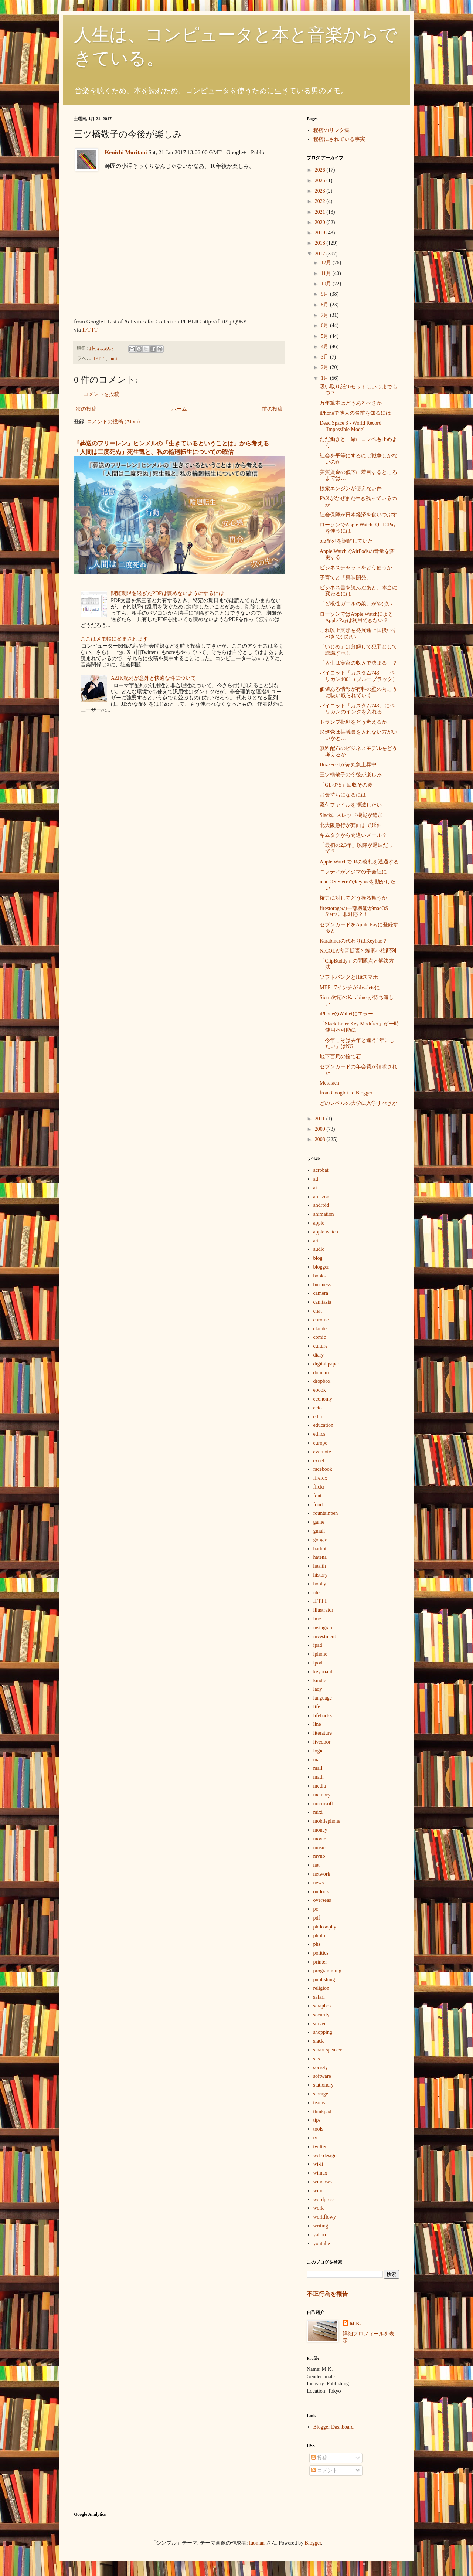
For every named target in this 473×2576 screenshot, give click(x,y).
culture (320, 1346)
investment (324, 1636)
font (317, 1496)
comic (319, 1337)
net (316, 1865)
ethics (319, 1434)
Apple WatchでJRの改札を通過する (359, 862)
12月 (327, 262)
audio (319, 1249)
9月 (325, 294)
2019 (321, 232)
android (321, 1205)
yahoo (319, 2234)
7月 (325, 315)
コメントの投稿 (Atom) (113, 421)
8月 (325, 305)
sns (316, 2058)
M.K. (355, 2323)
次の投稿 (86, 409)
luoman (257, 2543)
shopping (322, 2032)
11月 (326, 273)
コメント (324, 2470)
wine (318, 2190)
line (317, 1724)
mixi (318, 1812)
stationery (323, 2085)
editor (319, 1416)
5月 (325, 336)
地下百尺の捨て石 (340, 1056)
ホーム (179, 409)
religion (321, 1988)
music (113, 358)
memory (322, 1795)
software (322, 2076)
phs (316, 1944)
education (323, 1425)
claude (320, 1328)
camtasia (322, 1302)
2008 (321, 1139)
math (318, 1777)
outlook (321, 1891)
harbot (320, 1548)
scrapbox (322, 2006)
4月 (325, 346)
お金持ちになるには (343, 795)
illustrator (323, 1610)
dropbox (322, 1381)
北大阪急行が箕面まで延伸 (351, 825)
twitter (320, 2146)
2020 (321, 222)
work (318, 2208)
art (316, 1240)
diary (318, 1355)
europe (320, 1443)
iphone (320, 1654)
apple (318, 1223)
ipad (317, 1645)
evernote (322, 1452)
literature (322, 1733)
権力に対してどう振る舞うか (353, 898)
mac (317, 1759)
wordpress (324, 2199)
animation (323, 1214)
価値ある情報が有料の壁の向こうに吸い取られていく (358, 692)
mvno (319, 1856)
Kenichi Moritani (126, 152)
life (316, 1707)
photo (319, 1935)
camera (320, 1293)
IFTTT (90, 329)
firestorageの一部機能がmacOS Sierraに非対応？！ (354, 911)
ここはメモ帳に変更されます (114, 639)
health (319, 1566)
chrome (321, 1320)
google (320, 1539)
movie (319, 1839)
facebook (322, 1469)
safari (319, 1997)
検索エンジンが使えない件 (351, 488)
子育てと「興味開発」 (345, 577)
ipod (318, 1663)
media (319, 1786)
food (318, 1504)
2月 (325, 367)
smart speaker (327, 2050)
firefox (320, 1478)
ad (315, 1179)
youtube (321, 2243)
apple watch (325, 1232)
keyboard (323, 1671)
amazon (321, 1196)
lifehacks (322, 1715)
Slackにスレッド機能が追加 (351, 815)
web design (325, 2155)
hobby (319, 1583)
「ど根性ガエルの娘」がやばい (356, 604)
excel (318, 1460)
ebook (319, 1390)
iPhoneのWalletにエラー (346, 1014)
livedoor (322, 1742)
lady (317, 1689)
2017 (321, 254)
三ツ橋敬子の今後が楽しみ (351, 774)
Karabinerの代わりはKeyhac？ (353, 941)
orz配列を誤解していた (346, 541)
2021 (321, 212)
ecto (317, 1408)
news (318, 1883)
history (320, 1575)
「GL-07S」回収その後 (346, 785)
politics (321, 1953)
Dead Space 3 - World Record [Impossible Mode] (350, 426)
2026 (321, 170)
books (319, 1276)
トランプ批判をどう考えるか (353, 722)
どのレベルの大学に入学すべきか (358, 1103)
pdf (316, 1918)
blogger (321, 1267)
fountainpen (325, 1513)
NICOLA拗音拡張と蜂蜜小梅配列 (358, 951)
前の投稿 (272, 409)
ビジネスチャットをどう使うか (356, 567)
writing (320, 2226)
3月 (325, 357)
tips (317, 2120)
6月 (325, 325)
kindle (319, 1680)
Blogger (313, 2543)
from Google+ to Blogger (346, 1093)
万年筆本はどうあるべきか (351, 403)
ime (317, 1619)
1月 (325, 378)
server (319, 2023)
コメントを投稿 (101, 394)
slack (318, 2041)
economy (322, 1399)
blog (318, 1258)
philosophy (324, 1927)
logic (318, 1751)
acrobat (321, 1170)
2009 (321, 1129)
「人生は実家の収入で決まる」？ (358, 663)
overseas (322, 1900)
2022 (321, 201)
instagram (323, 1627)
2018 (321, 243)
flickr (318, 1487)
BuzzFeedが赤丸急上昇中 (348, 764)
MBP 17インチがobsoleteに (350, 987)
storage (320, 2094)
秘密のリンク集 (331, 130)
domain (321, 1372)
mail (318, 1768)
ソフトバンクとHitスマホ (349, 977)
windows (322, 2182)
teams (319, 2102)
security (321, 2014)
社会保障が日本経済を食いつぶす (358, 514)
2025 (321, 180)
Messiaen (329, 1083)
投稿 (319, 2458)
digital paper (326, 1364)
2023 (321, 191)
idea (317, 1592)
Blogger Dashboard (333, 2427)
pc (315, 1909)
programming (327, 1970)
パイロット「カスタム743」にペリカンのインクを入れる (357, 709)
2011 (320, 1118)
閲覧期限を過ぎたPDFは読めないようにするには (167, 593)
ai (315, 1188)
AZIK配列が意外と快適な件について (153, 678)
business (322, 1284)
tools (318, 2129)
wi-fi (318, 2164)
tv (315, 2138)
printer (320, 1962)
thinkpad (322, 2111)
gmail (319, 1531)
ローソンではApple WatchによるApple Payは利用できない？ (356, 617)
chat (317, 1311)
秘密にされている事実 (339, 139)
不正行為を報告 (327, 2293)
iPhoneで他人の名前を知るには (355, 413)
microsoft (323, 1803)
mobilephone (326, 1821)
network (321, 1874)
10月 (327, 283)
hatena (320, 1557)
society (320, 2067)
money (320, 1830)
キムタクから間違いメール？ (353, 835)
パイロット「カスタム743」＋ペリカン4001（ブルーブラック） (359, 676)
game (318, 1522)
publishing (324, 1979)
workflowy (324, 2217)
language (322, 1698)
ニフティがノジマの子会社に (353, 872)
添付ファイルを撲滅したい (351, 805)
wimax (320, 2173)
